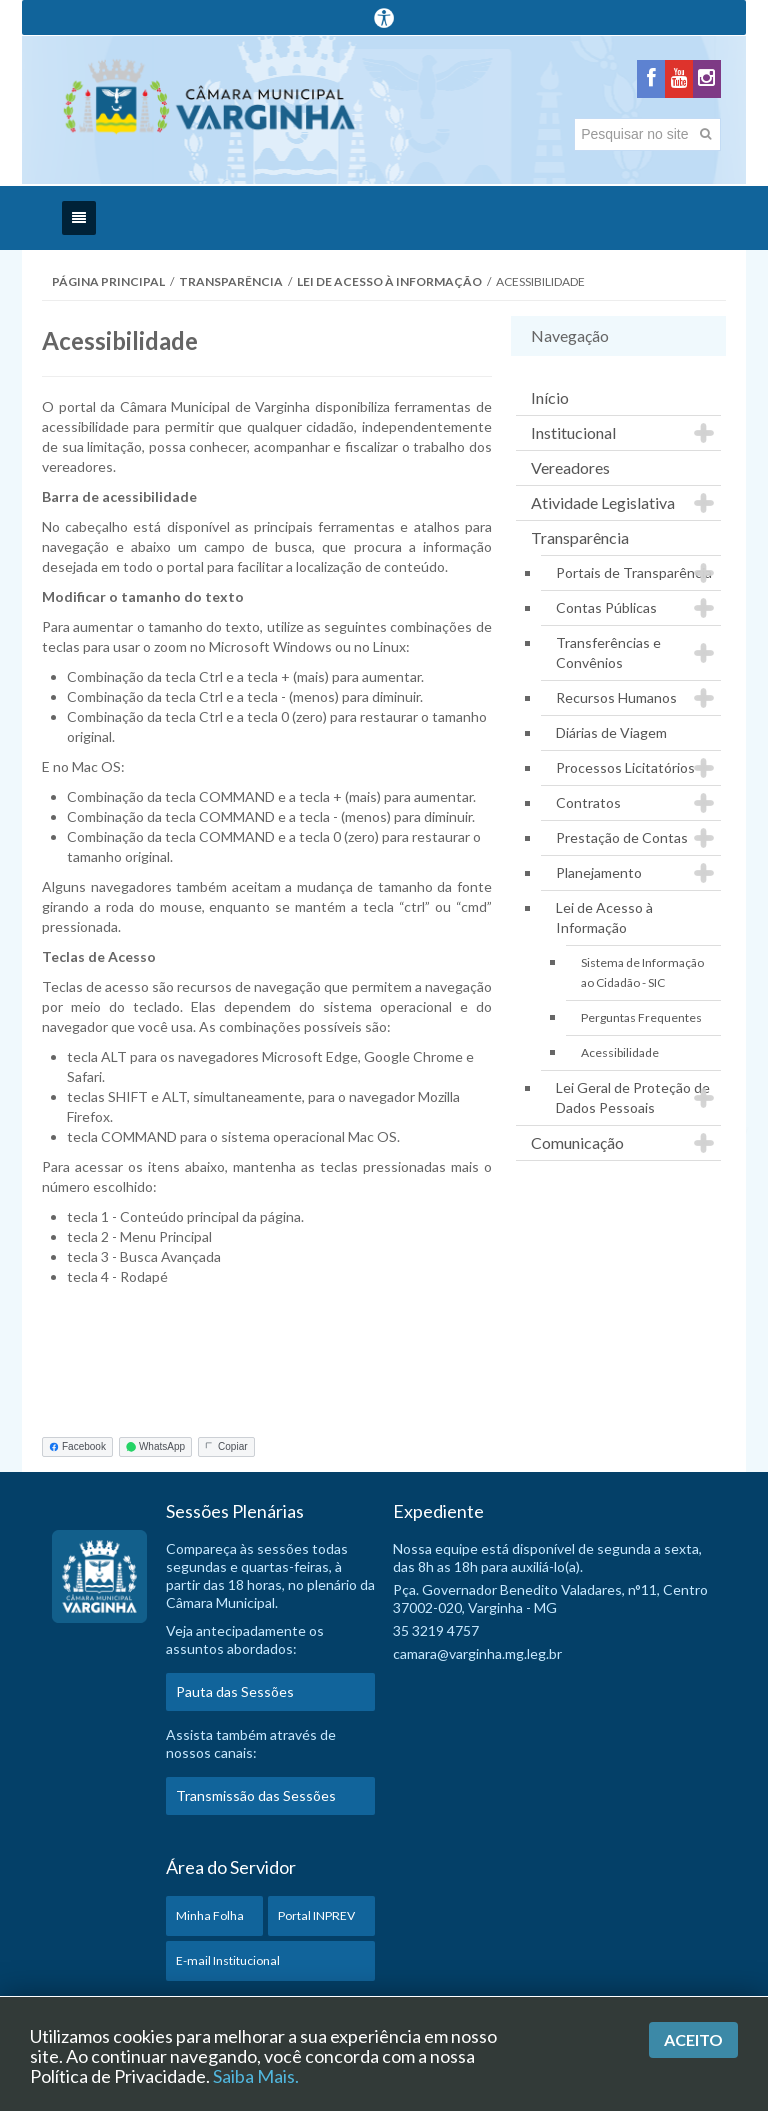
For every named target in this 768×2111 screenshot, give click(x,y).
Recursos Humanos (616, 697)
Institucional (573, 432)
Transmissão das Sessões (256, 1795)
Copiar (226, 1446)
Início (550, 397)
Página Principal (108, 281)
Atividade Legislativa (603, 502)
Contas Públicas (606, 607)
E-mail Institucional (228, 1960)
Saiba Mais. (256, 2076)
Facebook (77, 1446)
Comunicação (577, 1142)
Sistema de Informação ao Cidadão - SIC (642, 972)
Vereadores (570, 467)
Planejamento (599, 872)
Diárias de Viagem (611, 732)
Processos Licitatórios (625, 767)
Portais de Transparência (634, 572)
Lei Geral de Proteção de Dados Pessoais (633, 1097)
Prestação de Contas (622, 837)
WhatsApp (155, 1446)
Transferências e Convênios (608, 652)
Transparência (231, 281)
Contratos (588, 802)
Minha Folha (210, 1915)
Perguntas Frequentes (641, 1017)
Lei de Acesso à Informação (389, 281)
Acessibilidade (620, 1052)
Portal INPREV (316, 1915)
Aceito (693, 2039)
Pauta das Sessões (235, 1691)
